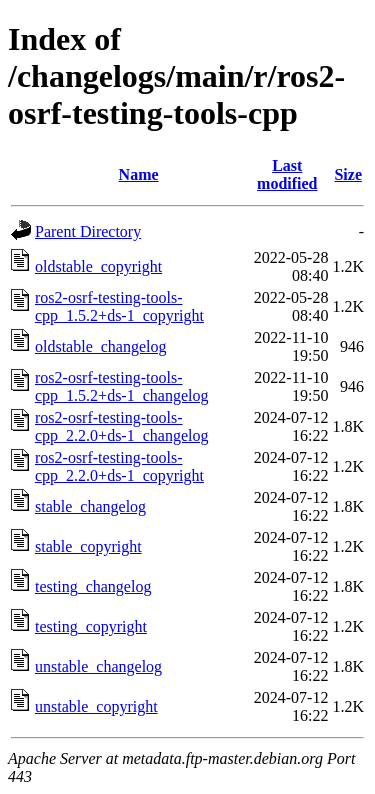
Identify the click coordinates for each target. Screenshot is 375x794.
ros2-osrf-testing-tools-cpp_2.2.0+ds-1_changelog (121, 426)
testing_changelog (93, 586)
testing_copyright (91, 626)
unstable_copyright (96, 706)
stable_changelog (90, 506)
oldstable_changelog (101, 346)
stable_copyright (88, 546)
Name (139, 174)
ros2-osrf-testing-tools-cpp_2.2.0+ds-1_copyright (119, 466)
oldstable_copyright (98, 266)
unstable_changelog (98, 666)
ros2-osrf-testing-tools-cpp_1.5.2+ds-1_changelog (121, 386)
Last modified (287, 174)
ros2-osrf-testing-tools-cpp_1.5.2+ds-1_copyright (119, 306)
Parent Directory (88, 231)
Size (348, 174)
